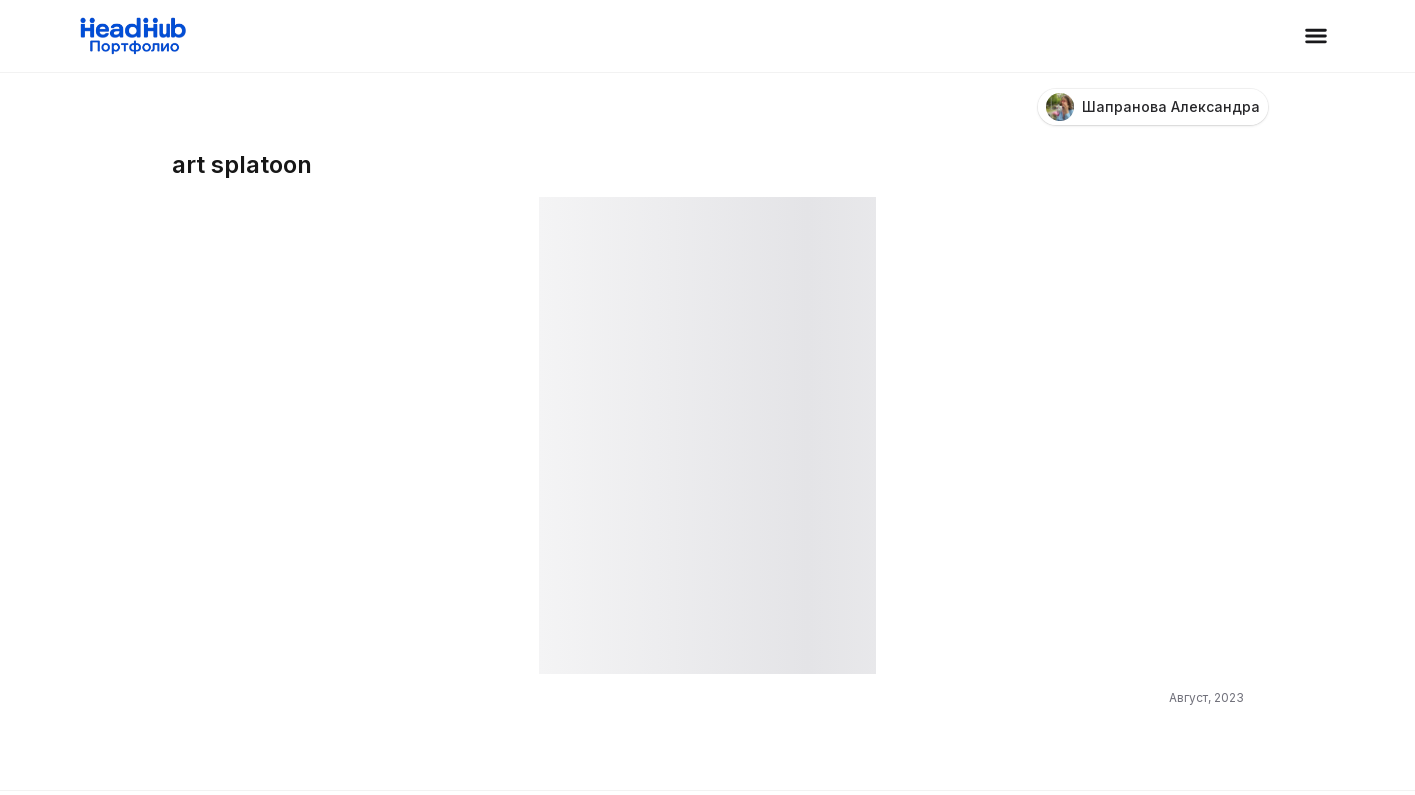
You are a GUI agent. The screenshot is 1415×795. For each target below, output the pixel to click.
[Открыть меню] (1316, 36)
